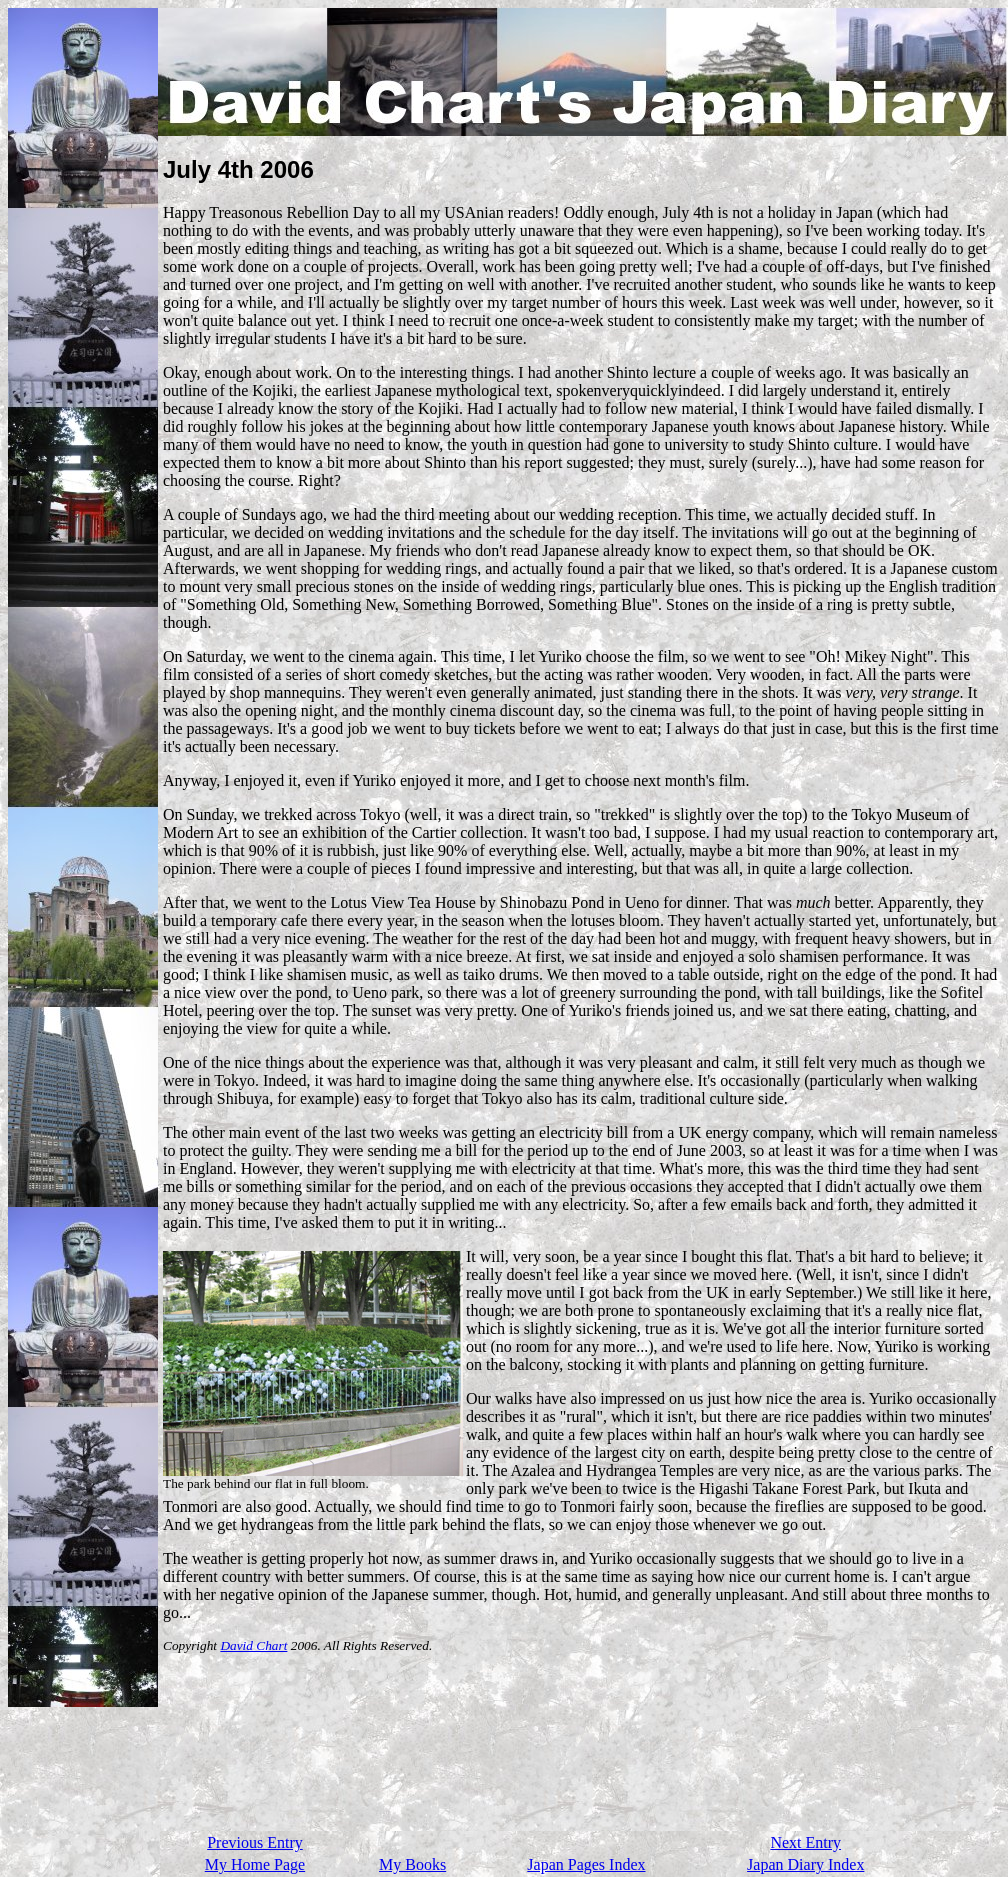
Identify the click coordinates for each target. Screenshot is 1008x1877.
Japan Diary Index (805, 1864)
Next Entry (805, 1842)
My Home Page (255, 1864)
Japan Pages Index (586, 1864)
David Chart (253, 1645)
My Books (412, 1864)
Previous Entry (255, 1842)
